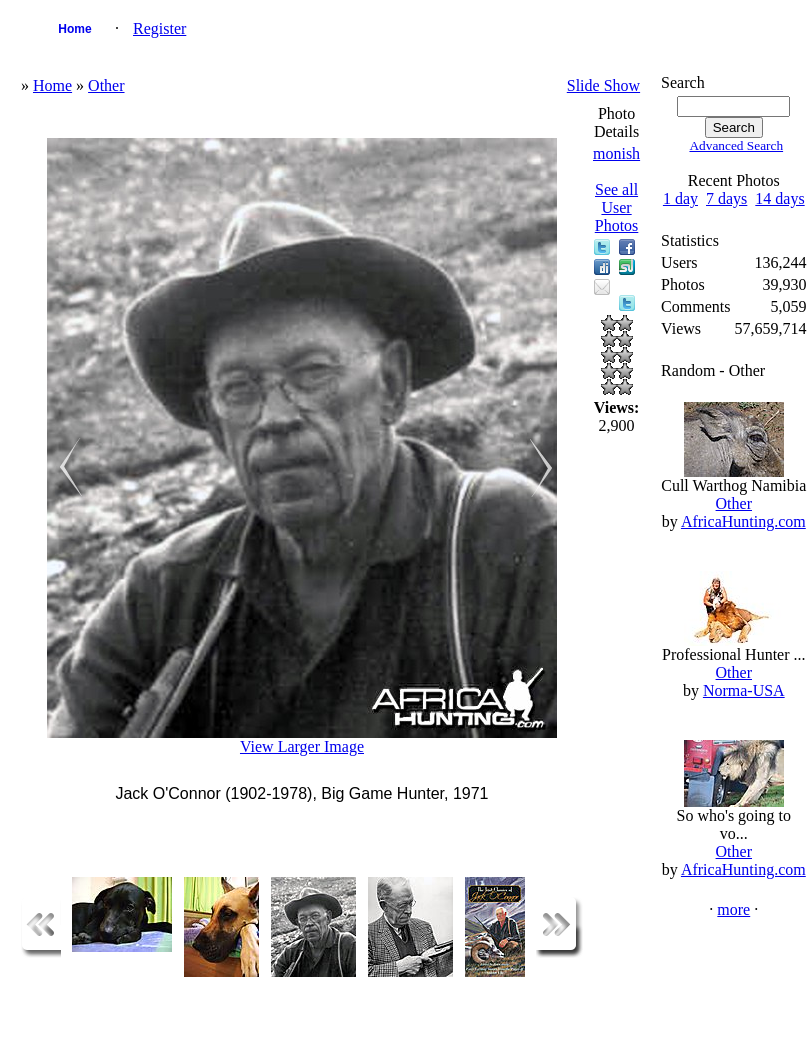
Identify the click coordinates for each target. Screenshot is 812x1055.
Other (106, 85)
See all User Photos (617, 207)
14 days (779, 198)
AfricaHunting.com (743, 521)
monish (616, 153)
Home (74, 29)
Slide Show (603, 85)
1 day (680, 198)
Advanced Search (736, 145)
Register (159, 28)
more (733, 909)
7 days (726, 198)
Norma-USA (744, 690)
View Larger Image (302, 746)
